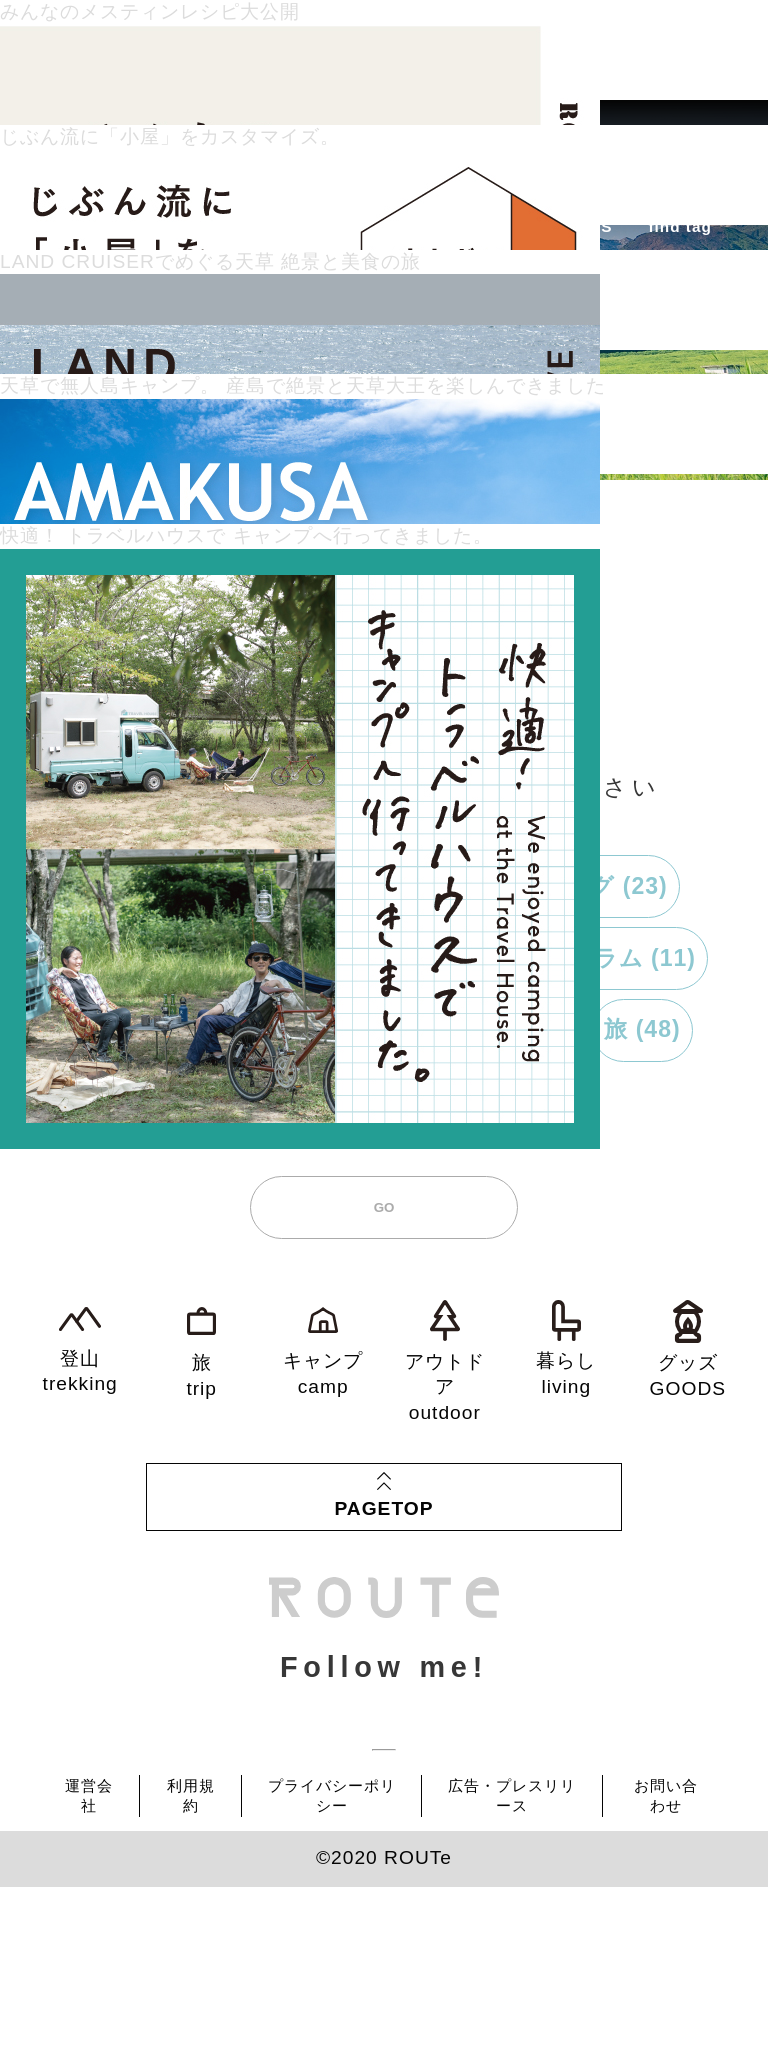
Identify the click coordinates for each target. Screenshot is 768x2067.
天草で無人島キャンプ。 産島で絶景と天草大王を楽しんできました (303, 385)
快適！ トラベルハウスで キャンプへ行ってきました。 (246, 535)
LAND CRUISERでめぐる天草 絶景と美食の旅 (210, 261)
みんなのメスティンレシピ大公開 (150, 11)
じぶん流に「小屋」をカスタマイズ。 (170, 136)
